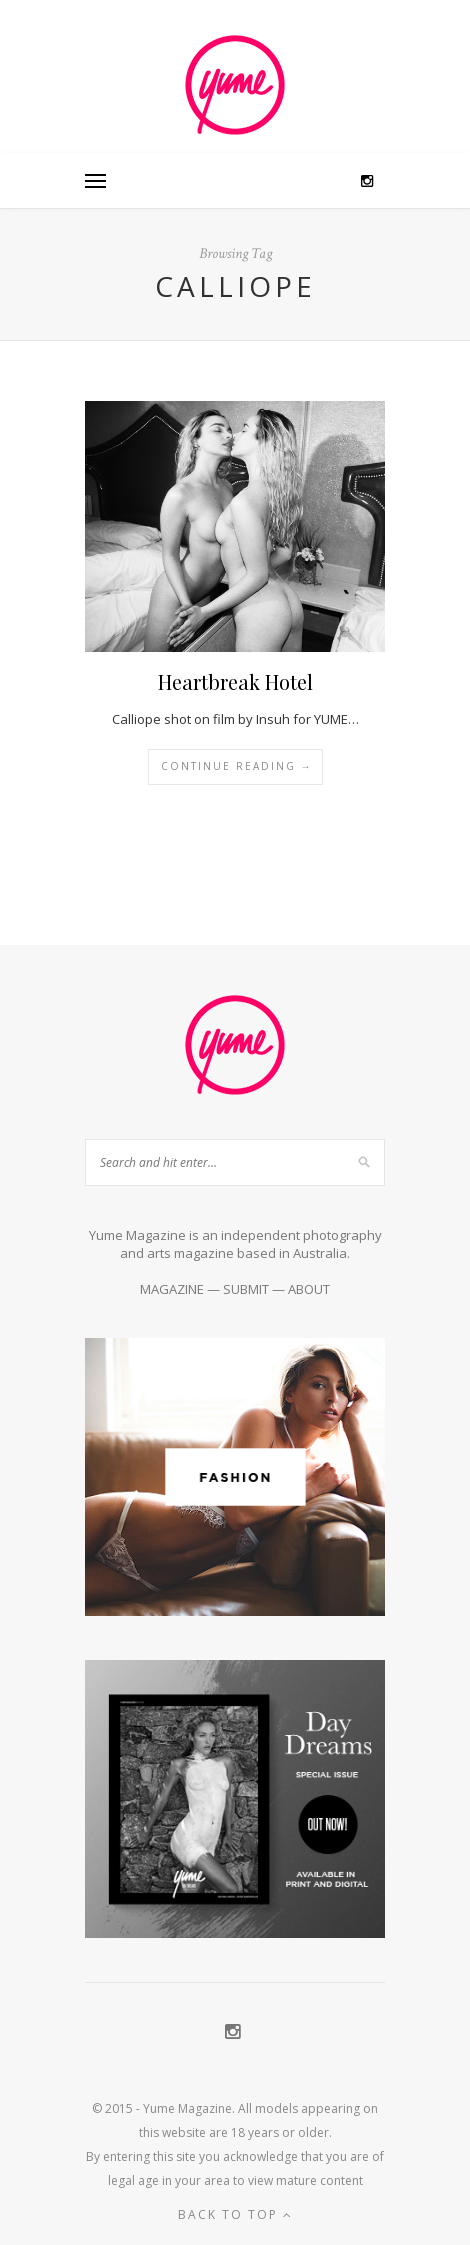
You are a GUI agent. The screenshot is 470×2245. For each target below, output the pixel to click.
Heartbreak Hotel (235, 681)
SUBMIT (246, 1289)
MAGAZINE (172, 1289)
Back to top (235, 2214)
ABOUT (309, 1289)
